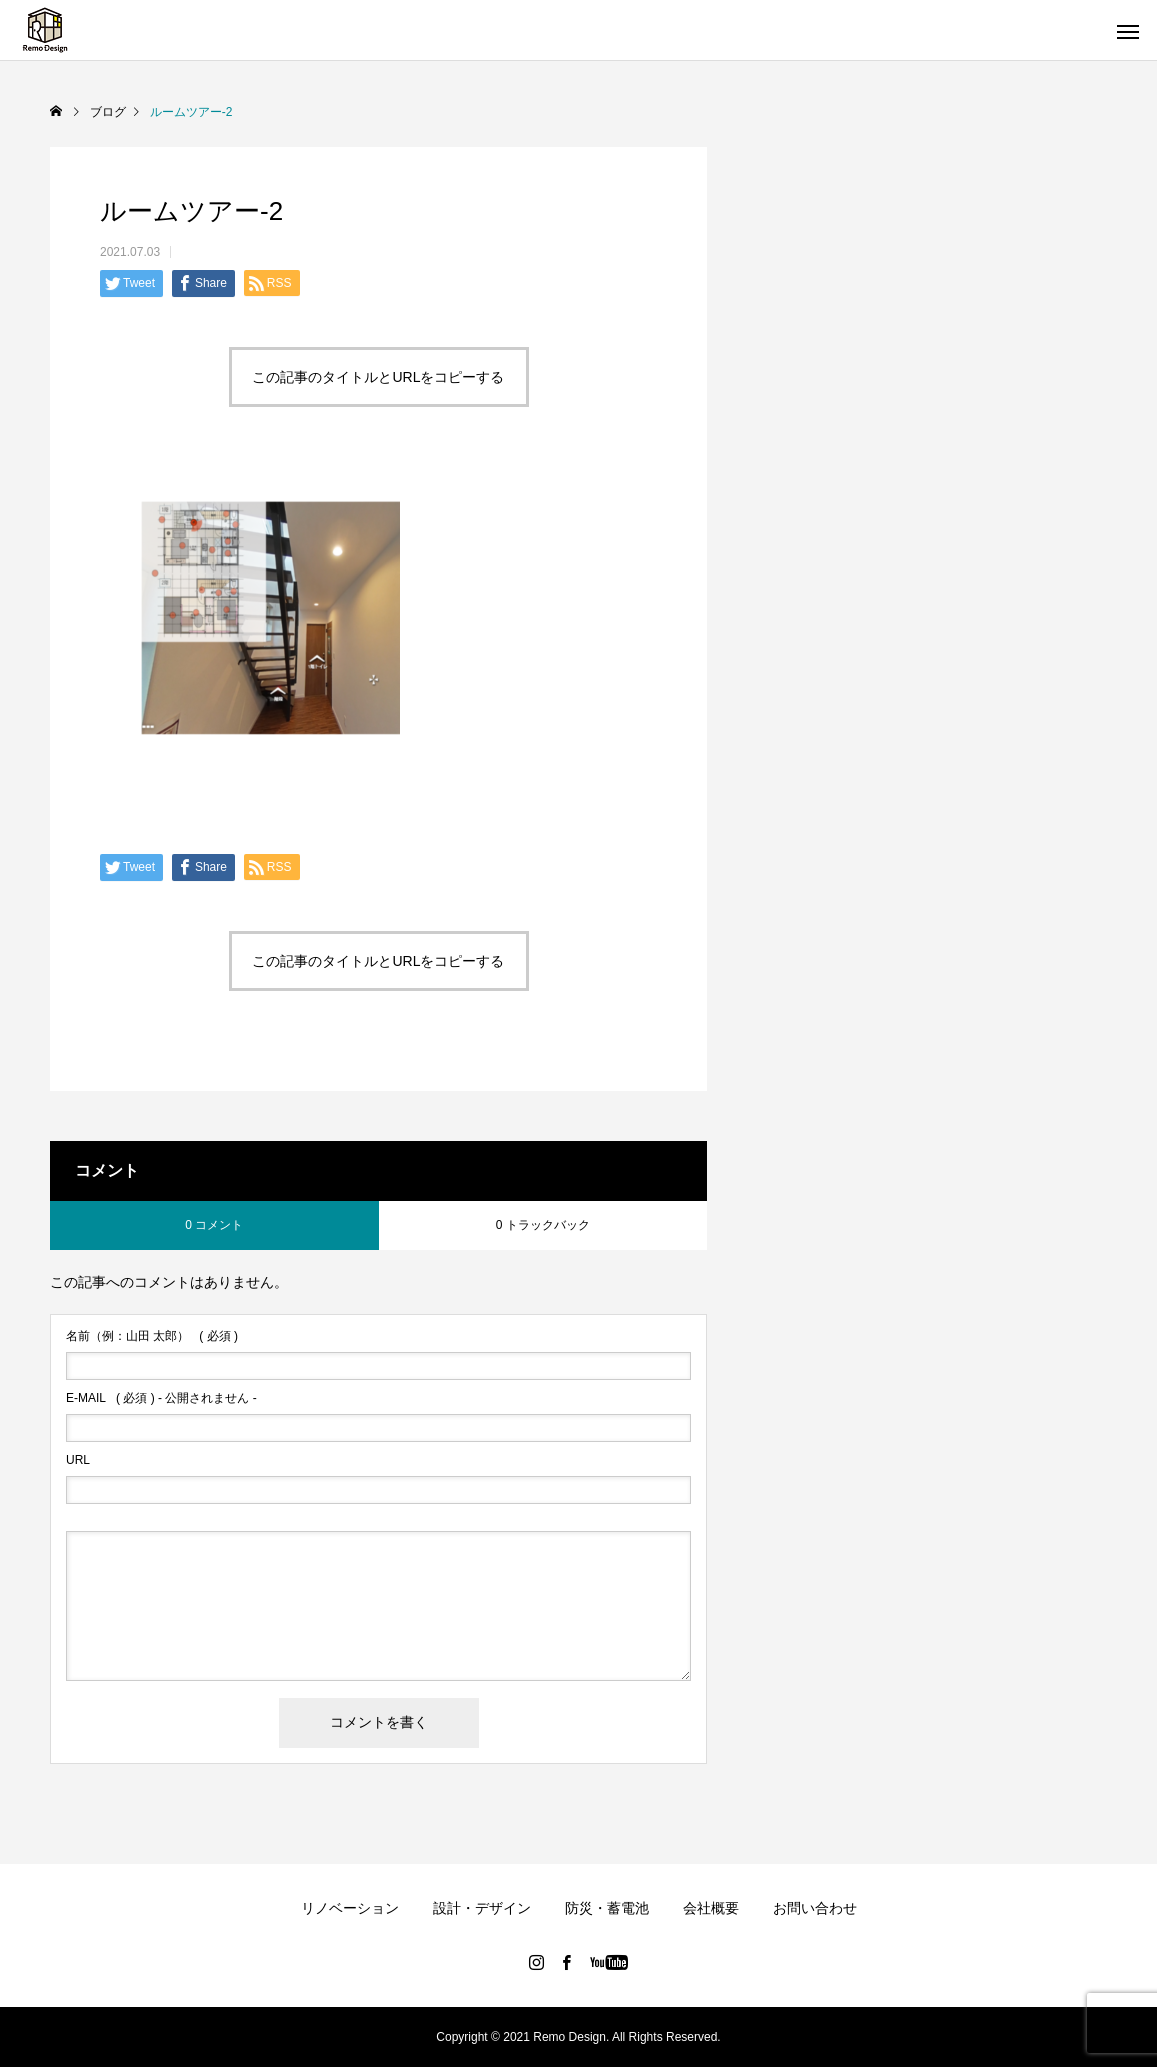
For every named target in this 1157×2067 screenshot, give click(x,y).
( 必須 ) (152, 1336)
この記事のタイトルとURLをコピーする (378, 377)
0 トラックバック (543, 1225)
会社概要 (711, 1908)
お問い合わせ (815, 1908)
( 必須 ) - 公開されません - (161, 1398)
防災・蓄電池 (607, 1908)
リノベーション (350, 1908)
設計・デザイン (482, 1908)
